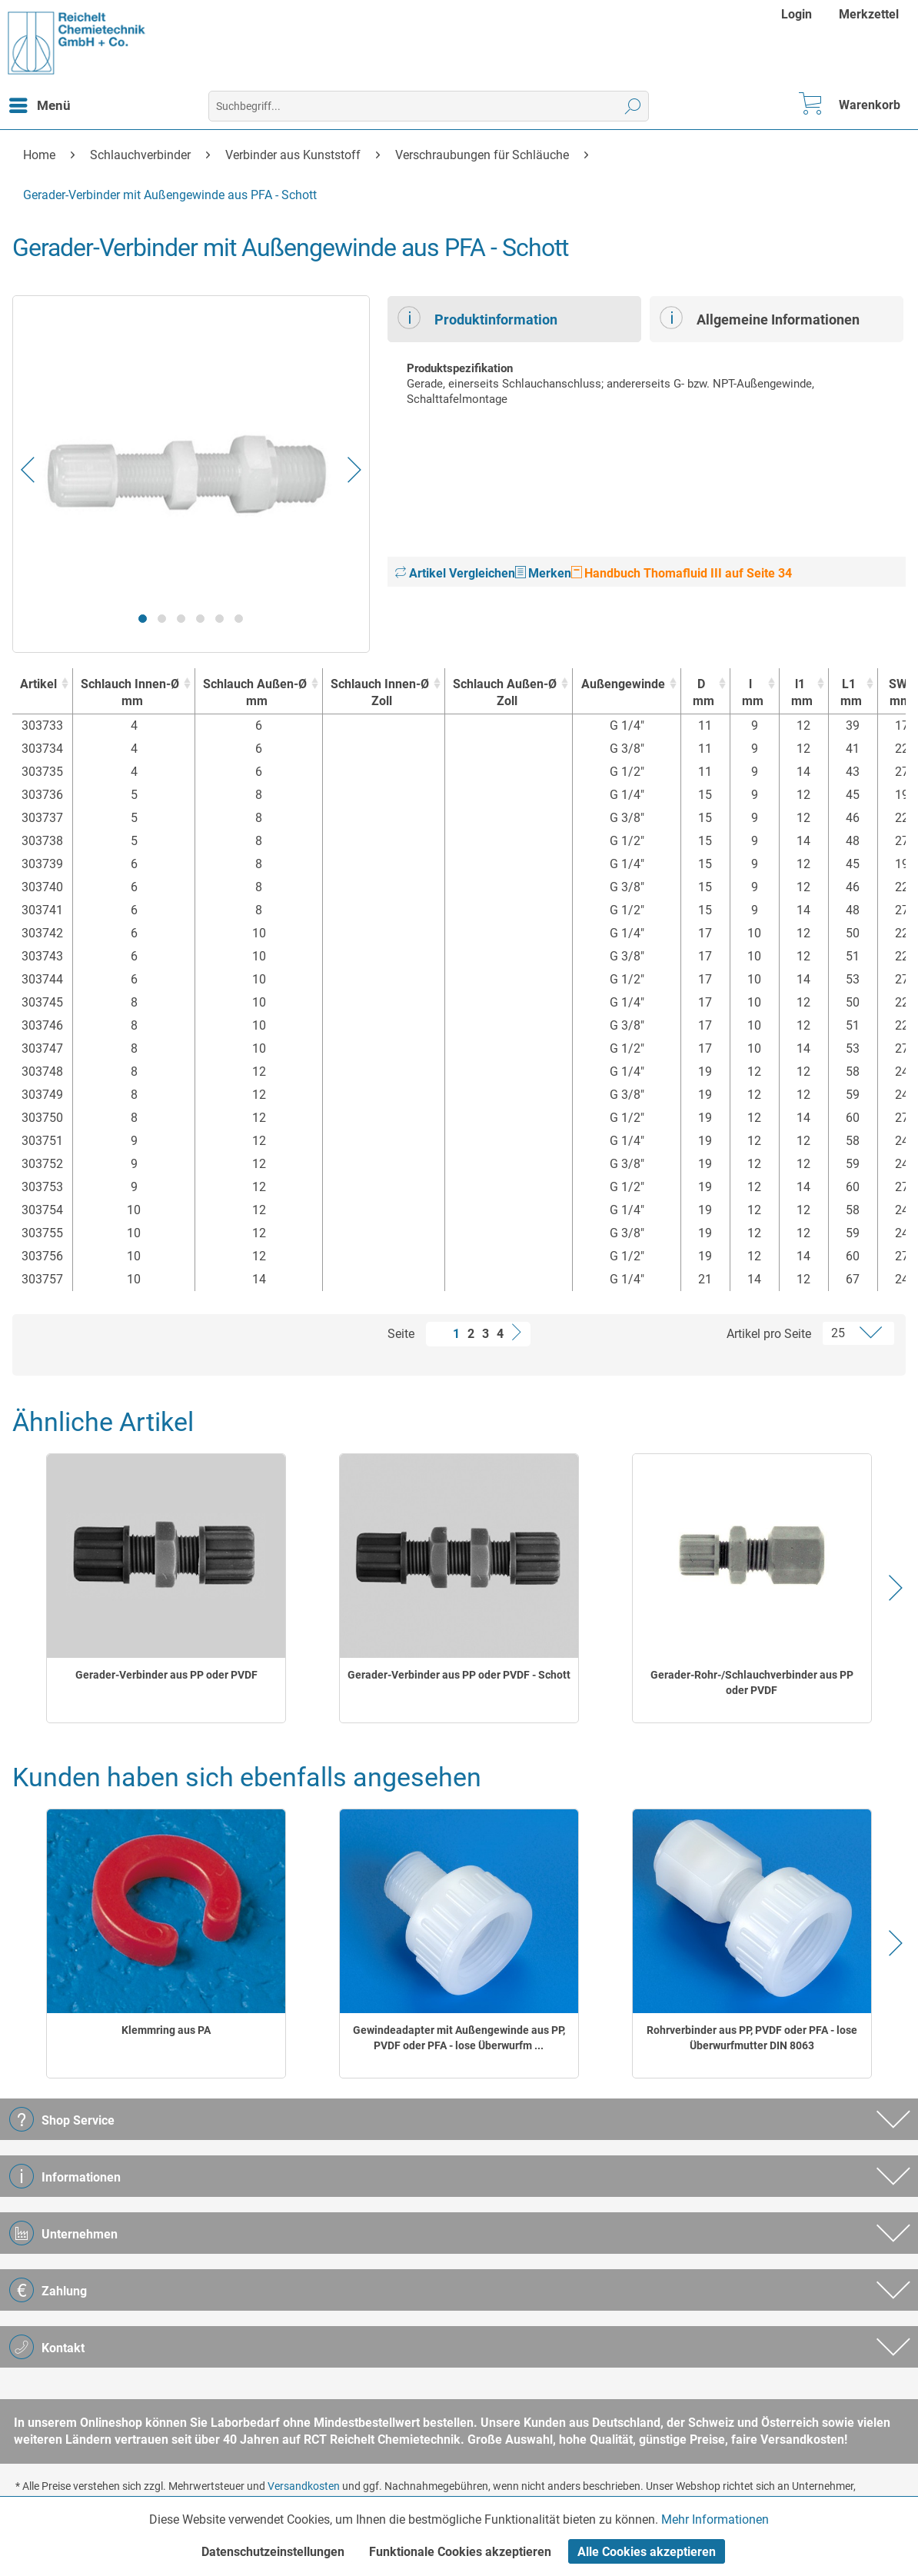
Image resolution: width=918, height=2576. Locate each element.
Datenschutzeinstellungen (272, 2551)
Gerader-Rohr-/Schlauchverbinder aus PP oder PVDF (751, 1682)
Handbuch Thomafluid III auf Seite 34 (681, 573)
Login (796, 14)
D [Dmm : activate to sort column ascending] (701, 693)
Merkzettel (869, 14)
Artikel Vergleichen (455, 573)
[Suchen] (633, 106)
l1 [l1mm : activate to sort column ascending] (800, 693)
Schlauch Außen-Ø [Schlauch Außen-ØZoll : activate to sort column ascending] (505, 693)
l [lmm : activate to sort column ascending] (750, 693)
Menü (40, 103)
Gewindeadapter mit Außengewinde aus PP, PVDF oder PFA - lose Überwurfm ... (459, 2038)
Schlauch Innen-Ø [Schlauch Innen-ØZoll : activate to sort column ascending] (380, 693)
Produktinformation (477, 317)
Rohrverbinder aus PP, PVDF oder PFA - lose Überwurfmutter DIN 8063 (752, 2038)
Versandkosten (304, 2486)
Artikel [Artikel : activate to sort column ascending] (38, 684)
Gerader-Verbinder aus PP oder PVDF (166, 1675)
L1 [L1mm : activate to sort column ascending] (849, 693)
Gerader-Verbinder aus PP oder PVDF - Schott (459, 1675)
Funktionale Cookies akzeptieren (460, 2551)
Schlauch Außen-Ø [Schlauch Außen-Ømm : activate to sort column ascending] (255, 693)
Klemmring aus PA (166, 2030)
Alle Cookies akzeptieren (646, 2551)
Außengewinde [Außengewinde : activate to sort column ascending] (623, 684)
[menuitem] (798, 14)
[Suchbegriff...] (428, 106)
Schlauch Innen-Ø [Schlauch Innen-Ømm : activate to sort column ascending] (130, 693)
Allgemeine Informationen (760, 317)
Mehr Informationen (715, 2519)
